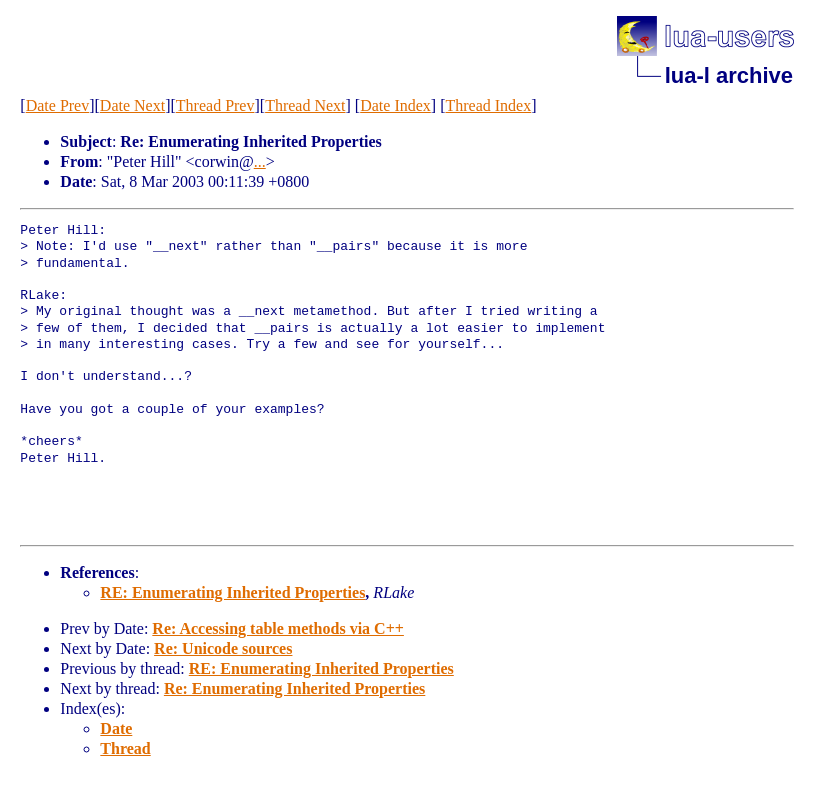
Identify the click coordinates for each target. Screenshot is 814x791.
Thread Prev (215, 105)
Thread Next (305, 105)
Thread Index (488, 105)
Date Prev (58, 105)
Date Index (395, 105)
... (260, 161)
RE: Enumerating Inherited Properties (232, 592)
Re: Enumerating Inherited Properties (294, 688)
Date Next (132, 105)
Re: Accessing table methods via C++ (278, 628)
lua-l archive (729, 75)
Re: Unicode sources (223, 648)
